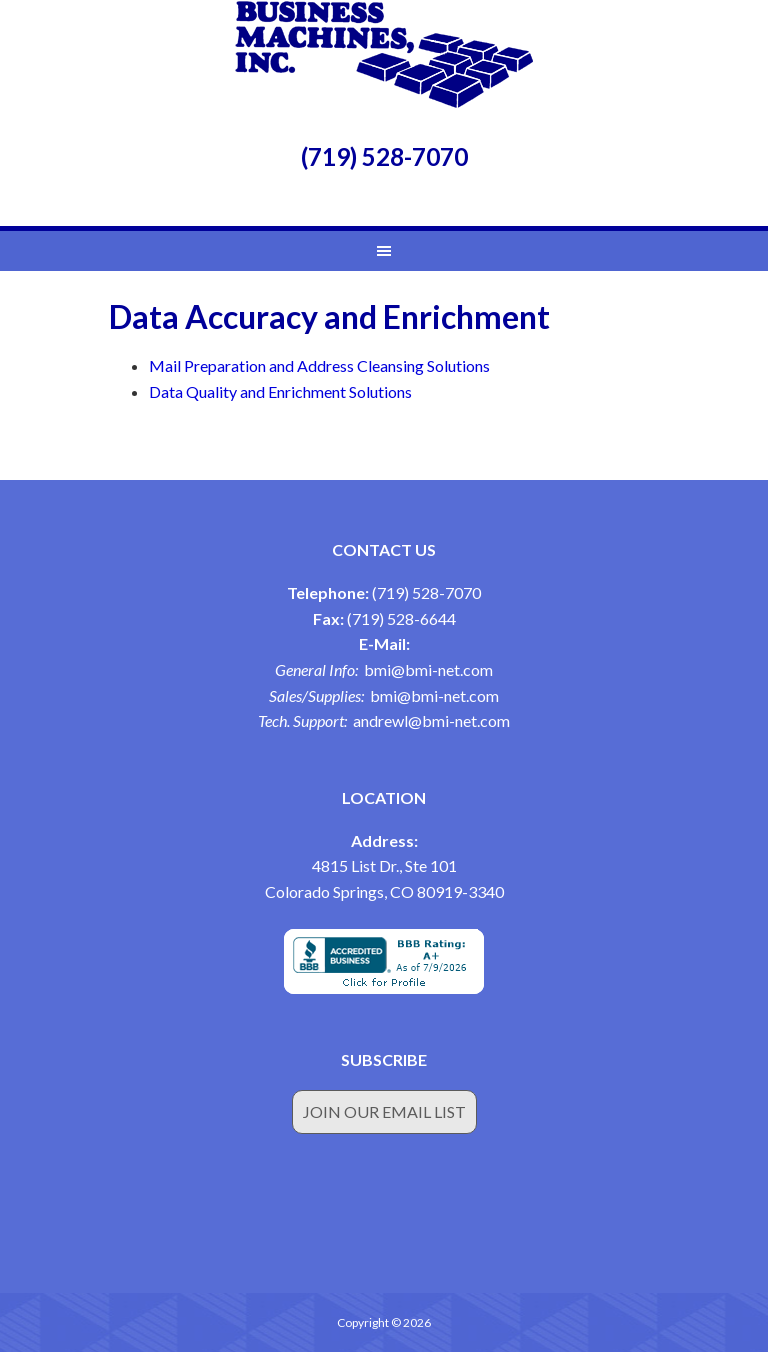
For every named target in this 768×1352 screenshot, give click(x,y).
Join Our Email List (384, 1111)
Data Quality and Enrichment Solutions (280, 391)
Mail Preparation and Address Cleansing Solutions (319, 365)
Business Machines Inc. (384, 55)
